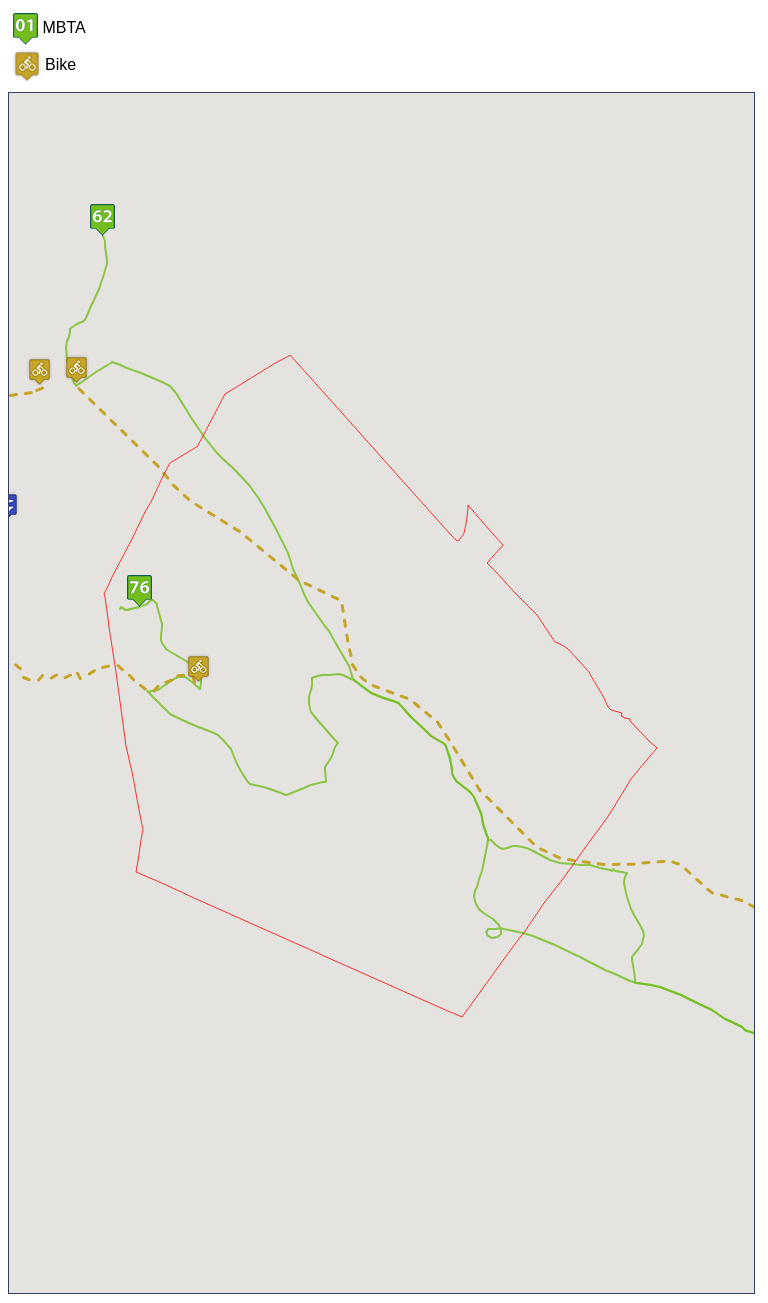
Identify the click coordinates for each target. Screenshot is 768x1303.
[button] (102, 220)
